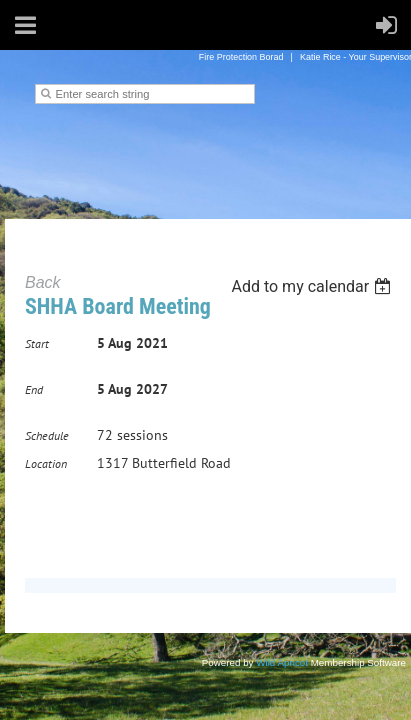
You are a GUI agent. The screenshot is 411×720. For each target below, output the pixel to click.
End (34, 389)
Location (46, 463)
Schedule (47, 435)
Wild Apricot (282, 662)
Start (37, 343)
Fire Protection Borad (241, 57)
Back (43, 282)
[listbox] (313, 286)
